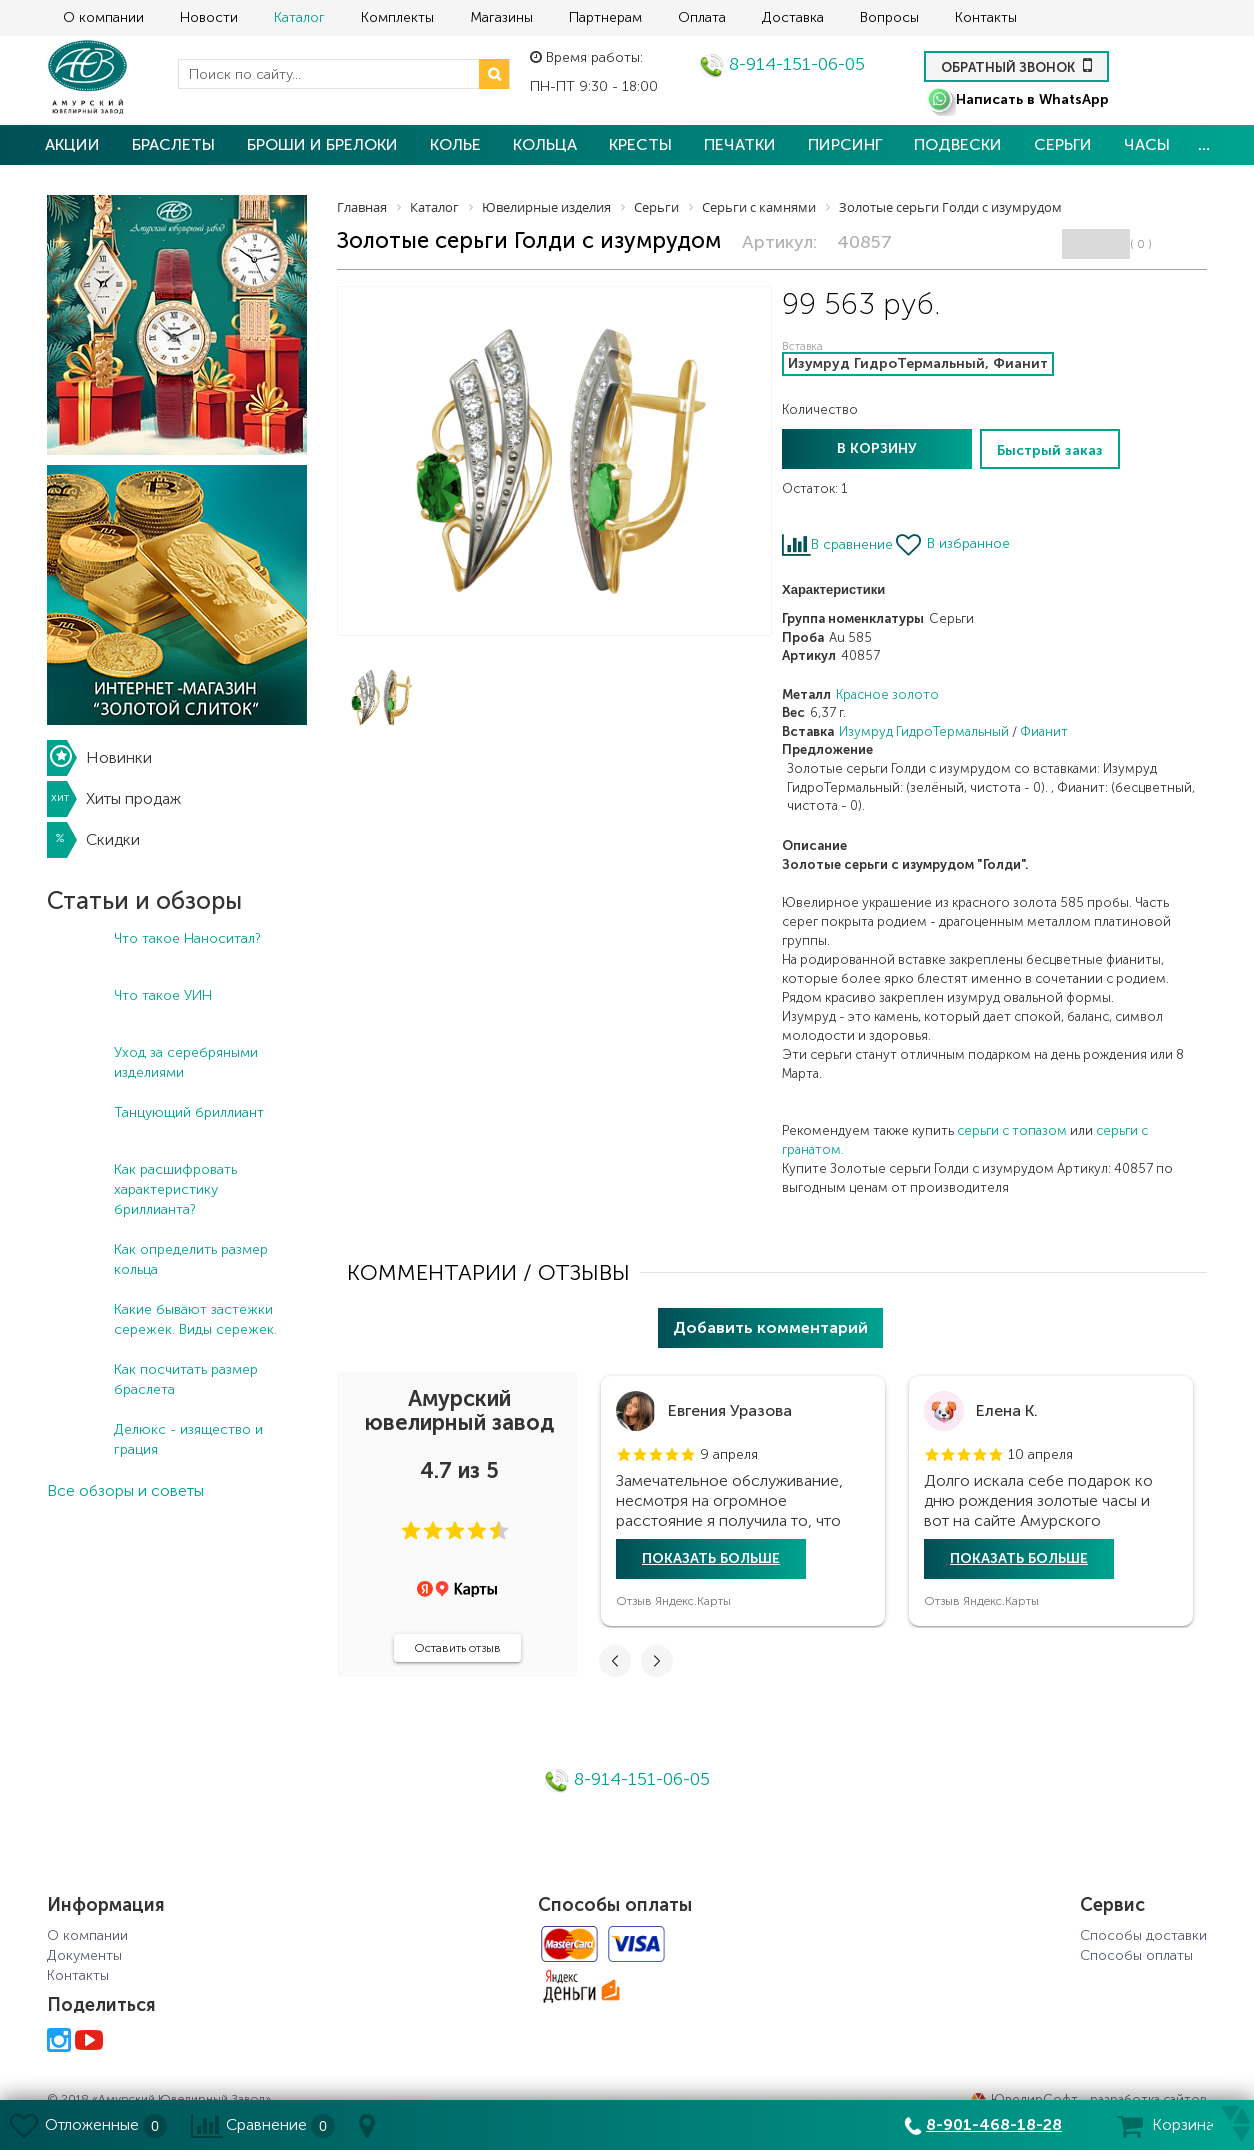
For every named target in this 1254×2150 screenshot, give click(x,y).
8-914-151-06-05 (782, 64)
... (1204, 144)
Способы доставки (1143, 1935)
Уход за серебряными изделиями (186, 1062)
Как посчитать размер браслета (186, 1379)
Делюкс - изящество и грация (188, 1439)
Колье (455, 144)
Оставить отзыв (457, 1648)
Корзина (1183, 2124)
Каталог (299, 17)
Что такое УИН (163, 995)
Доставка (793, 17)
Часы (1147, 144)
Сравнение (266, 2124)
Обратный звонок (1016, 65)
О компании (103, 17)
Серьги (1063, 144)
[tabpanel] (743, 1501)
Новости (209, 17)
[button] (411, 1531)
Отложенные (92, 2124)
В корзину (877, 448)
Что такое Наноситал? (187, 938)
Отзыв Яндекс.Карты (673, 1601)
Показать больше (711, 1558)
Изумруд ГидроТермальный (924, 731)
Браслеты (173, 144)
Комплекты (397, 17)
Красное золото (887, 694)
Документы (84, 1955)
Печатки (740, 144)
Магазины (501, 17)
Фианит (1044, 731)
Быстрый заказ (1050, 450)
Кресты (640, 144)
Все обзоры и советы (125, 1490)
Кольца (545, 144)
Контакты (986, 17)
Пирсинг (845, 144)
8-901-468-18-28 (994, 2124)
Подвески (958, 144)
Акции (72, 144)
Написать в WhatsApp (1017, 99)
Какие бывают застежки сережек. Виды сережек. (195, 1319)
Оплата (702, 17)
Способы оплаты (1136, 1955)
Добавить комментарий (770, 1327)
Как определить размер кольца (191, 1259)
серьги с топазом (1012, 1130)
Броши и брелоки (322, 144)
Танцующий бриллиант (189, 1112)
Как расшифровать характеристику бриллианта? (175, 1189)
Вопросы (889, 17)
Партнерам (605, 17)
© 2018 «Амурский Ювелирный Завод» (159, 2099)
